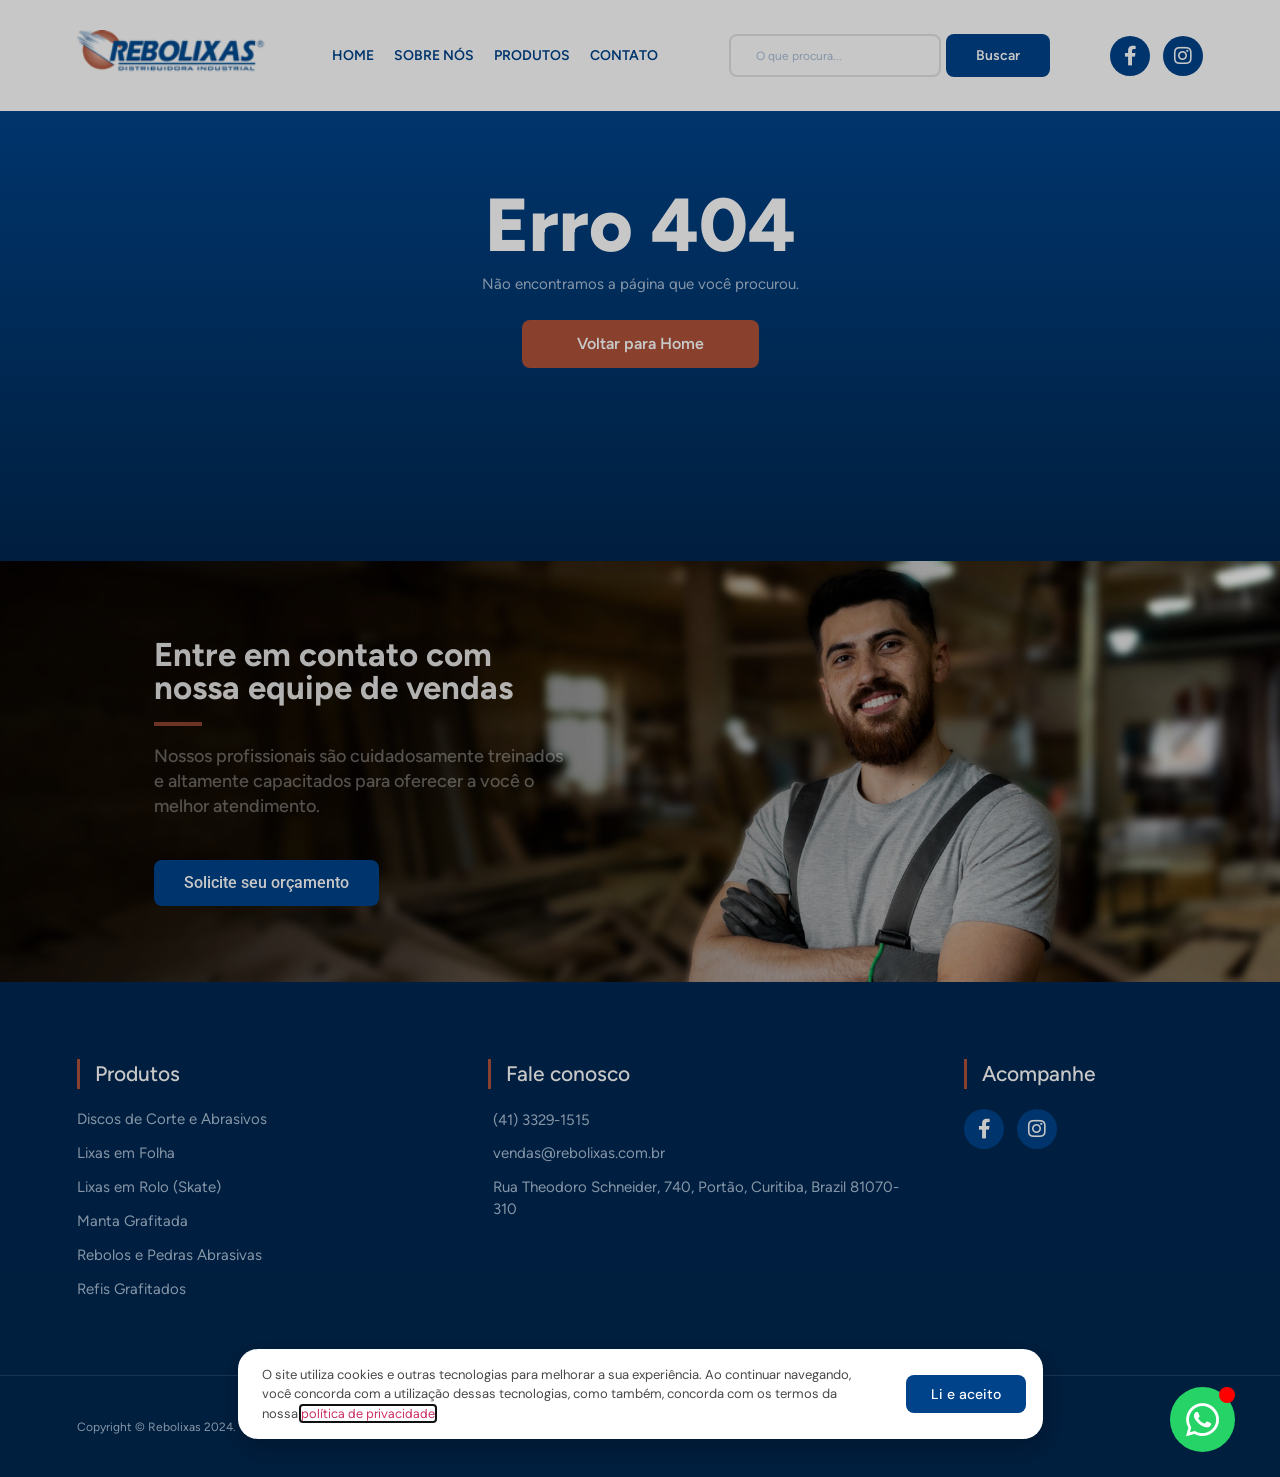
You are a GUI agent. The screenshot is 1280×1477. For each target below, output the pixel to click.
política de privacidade (368, 1413)
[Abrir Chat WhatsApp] (1202, 1419)
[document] (640, 738)
